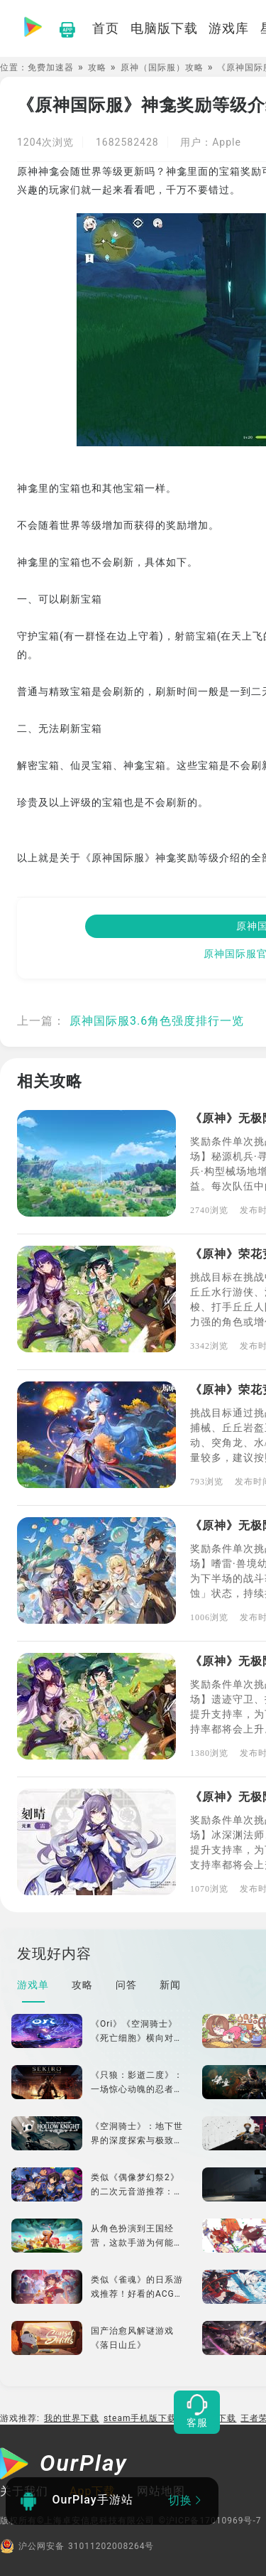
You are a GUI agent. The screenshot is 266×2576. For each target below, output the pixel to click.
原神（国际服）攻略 (162, 67)
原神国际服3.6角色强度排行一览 (157, 1021)
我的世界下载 (71, 2418)
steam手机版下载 (140, 2418)
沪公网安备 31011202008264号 (77, 2546)
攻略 (97, 67)
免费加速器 (51, 67)
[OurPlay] (64, 2465)
